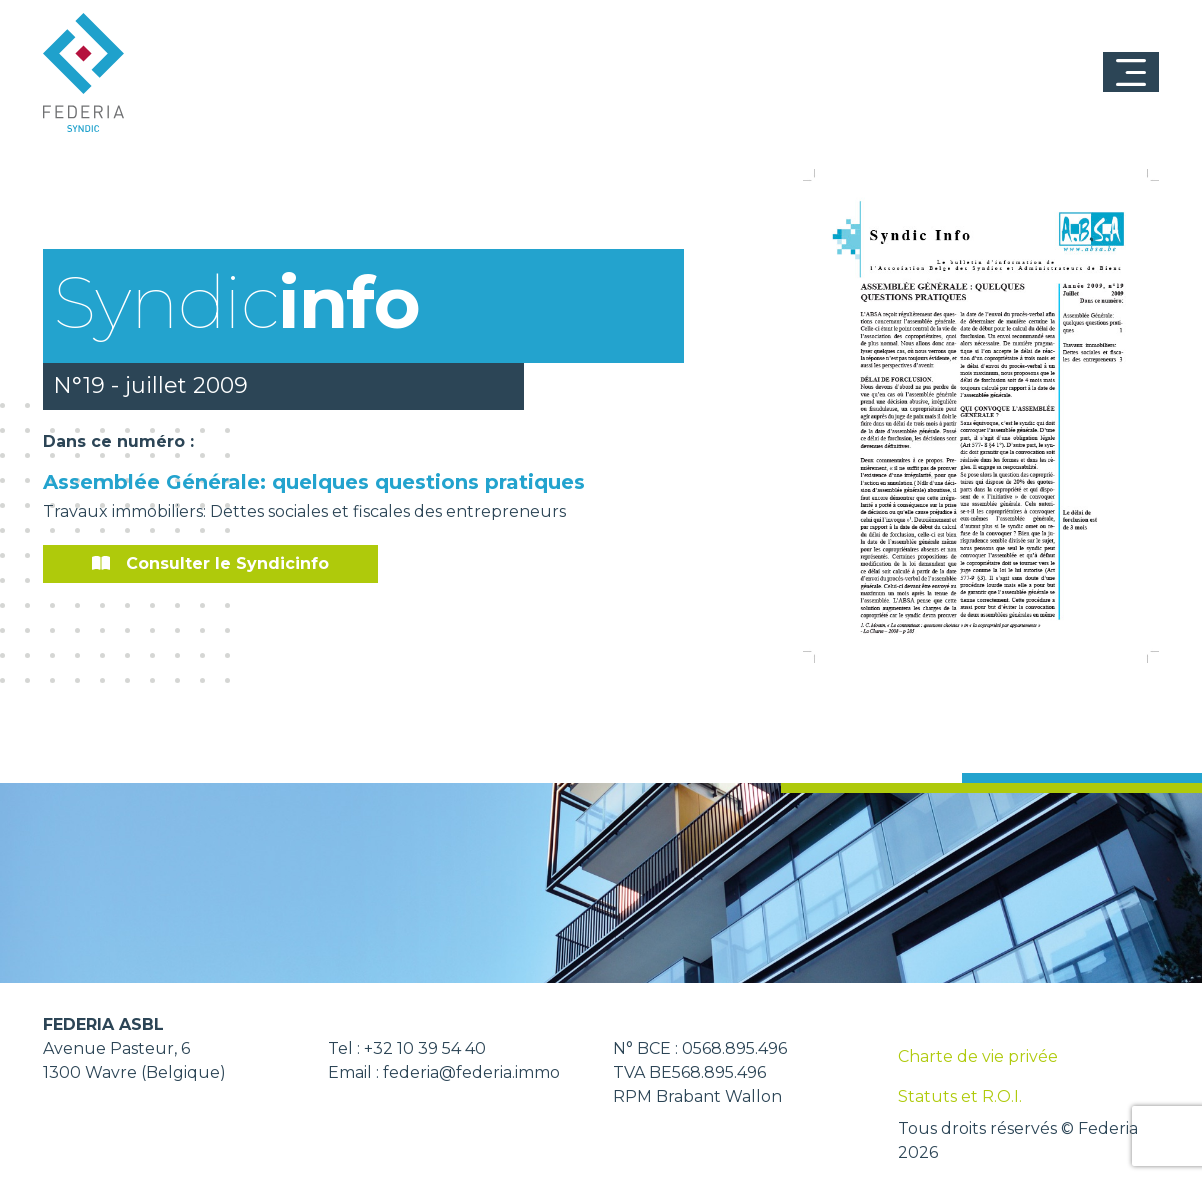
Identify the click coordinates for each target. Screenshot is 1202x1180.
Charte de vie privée (978, 1056)
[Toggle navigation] (1131, 72)
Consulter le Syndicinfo (210, 563)
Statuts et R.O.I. (960, 1096)
